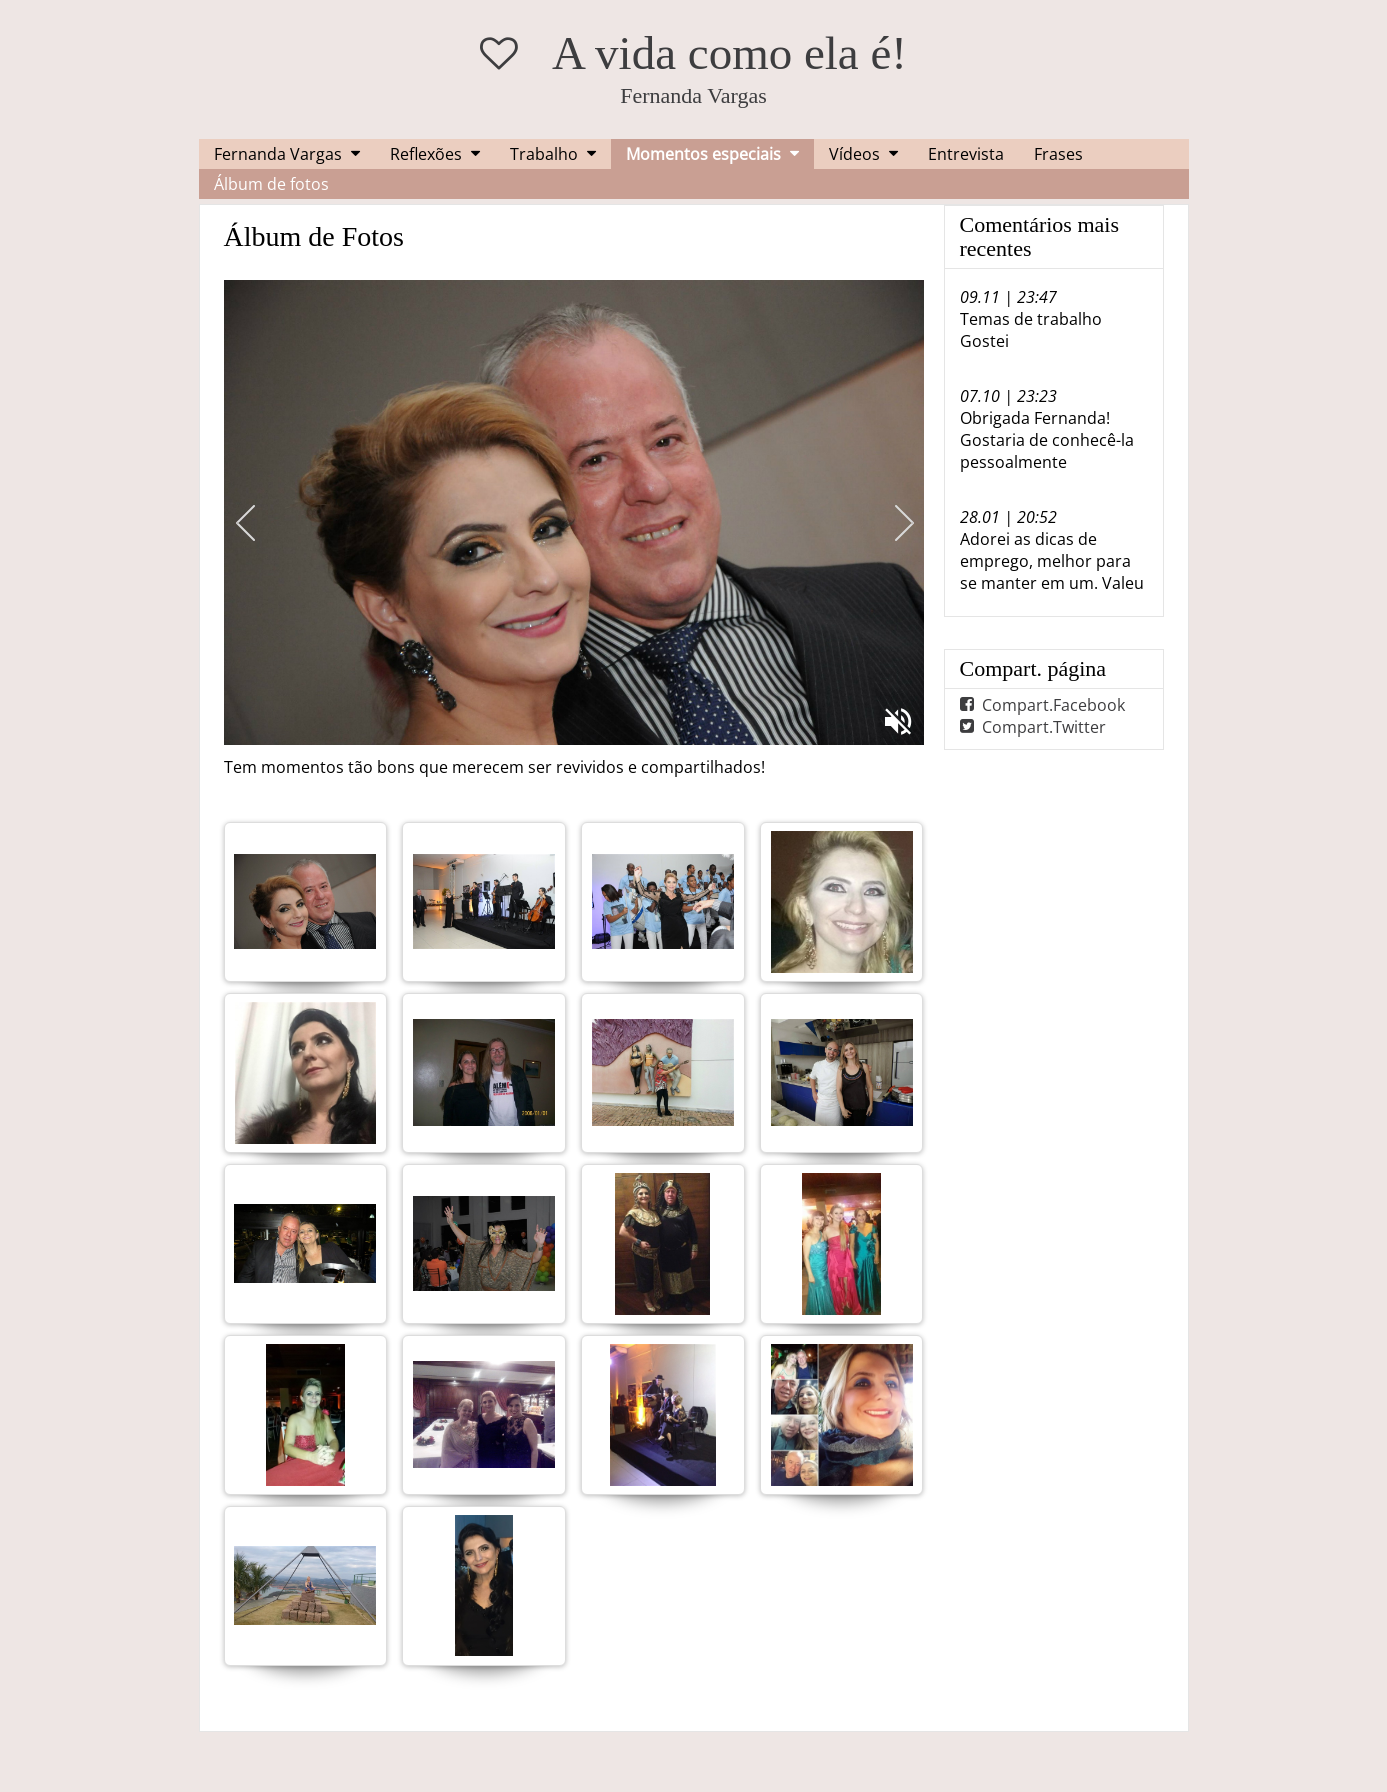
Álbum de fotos (271, 184)
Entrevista (966, 154)
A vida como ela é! (729, 53)
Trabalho (544, 154)
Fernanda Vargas (278, 154)
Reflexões (426, 154)
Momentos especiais (703, 154)
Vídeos (854, 154)
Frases (1058, 154)
